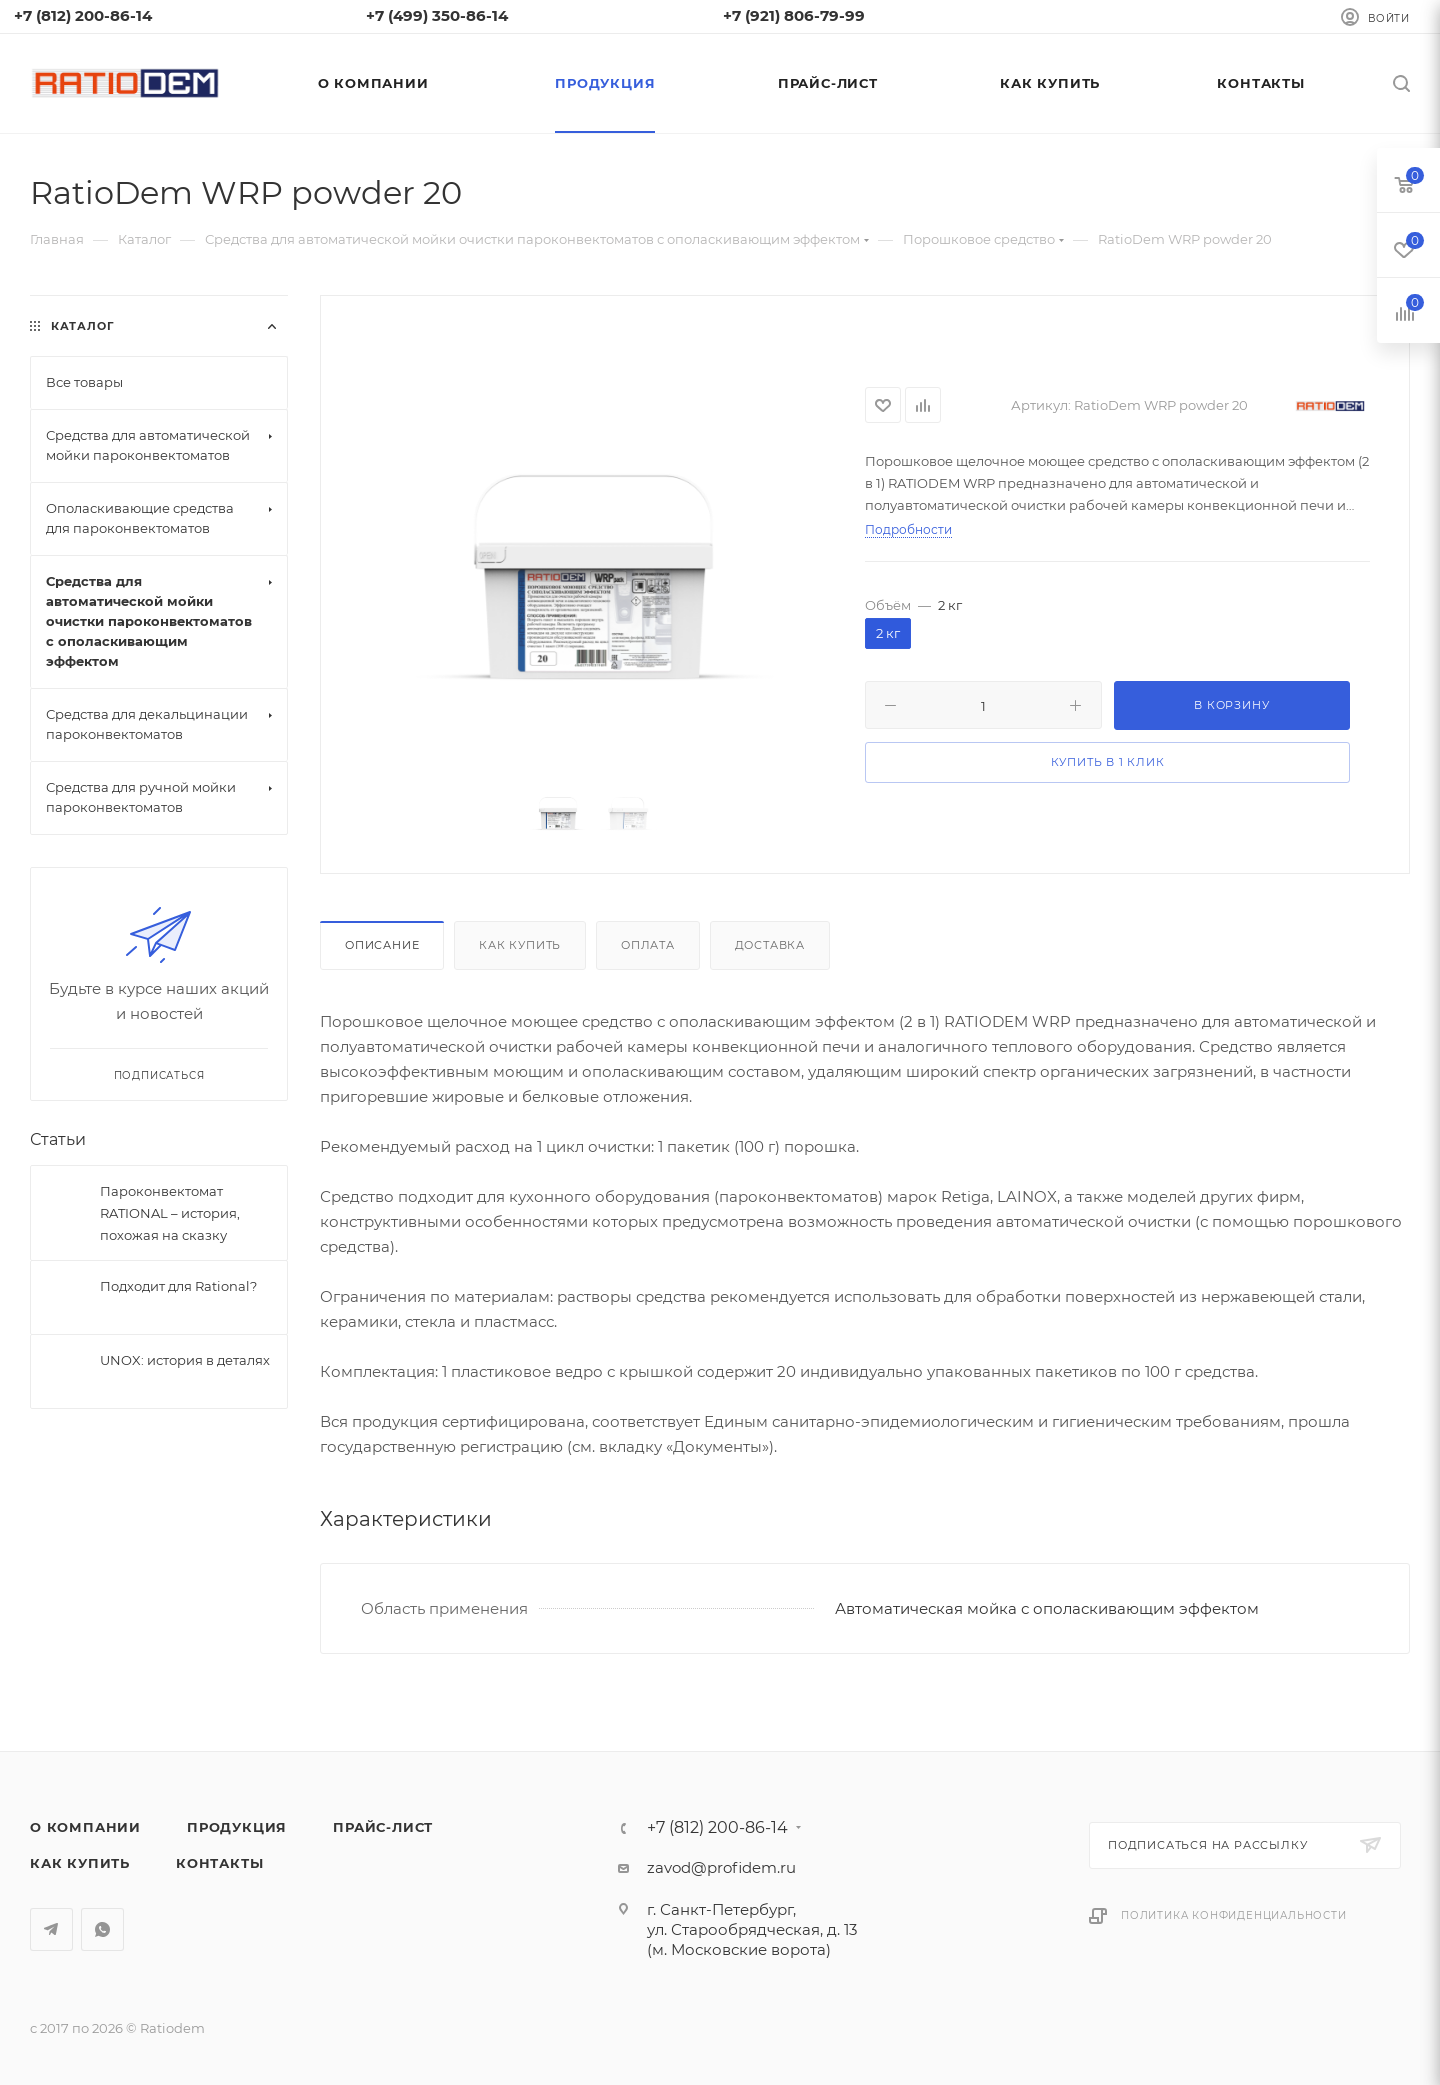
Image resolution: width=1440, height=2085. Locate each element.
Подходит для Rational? (178, 1286)
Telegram (51, 1929)
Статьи (58, 1139)
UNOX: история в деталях (185, 1360)
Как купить (520, 945)
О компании (85, 1827)
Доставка (770, 945)
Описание (382, 945)
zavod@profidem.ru (721, 1867)
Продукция (237, 1827)
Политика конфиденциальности (1234, 1915)
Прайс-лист (383, 1827)
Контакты (219, 1863)
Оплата (648, 945)
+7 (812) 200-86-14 (717, 1828)
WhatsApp (102, 1929)
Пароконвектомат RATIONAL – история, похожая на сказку (170, 1213)
